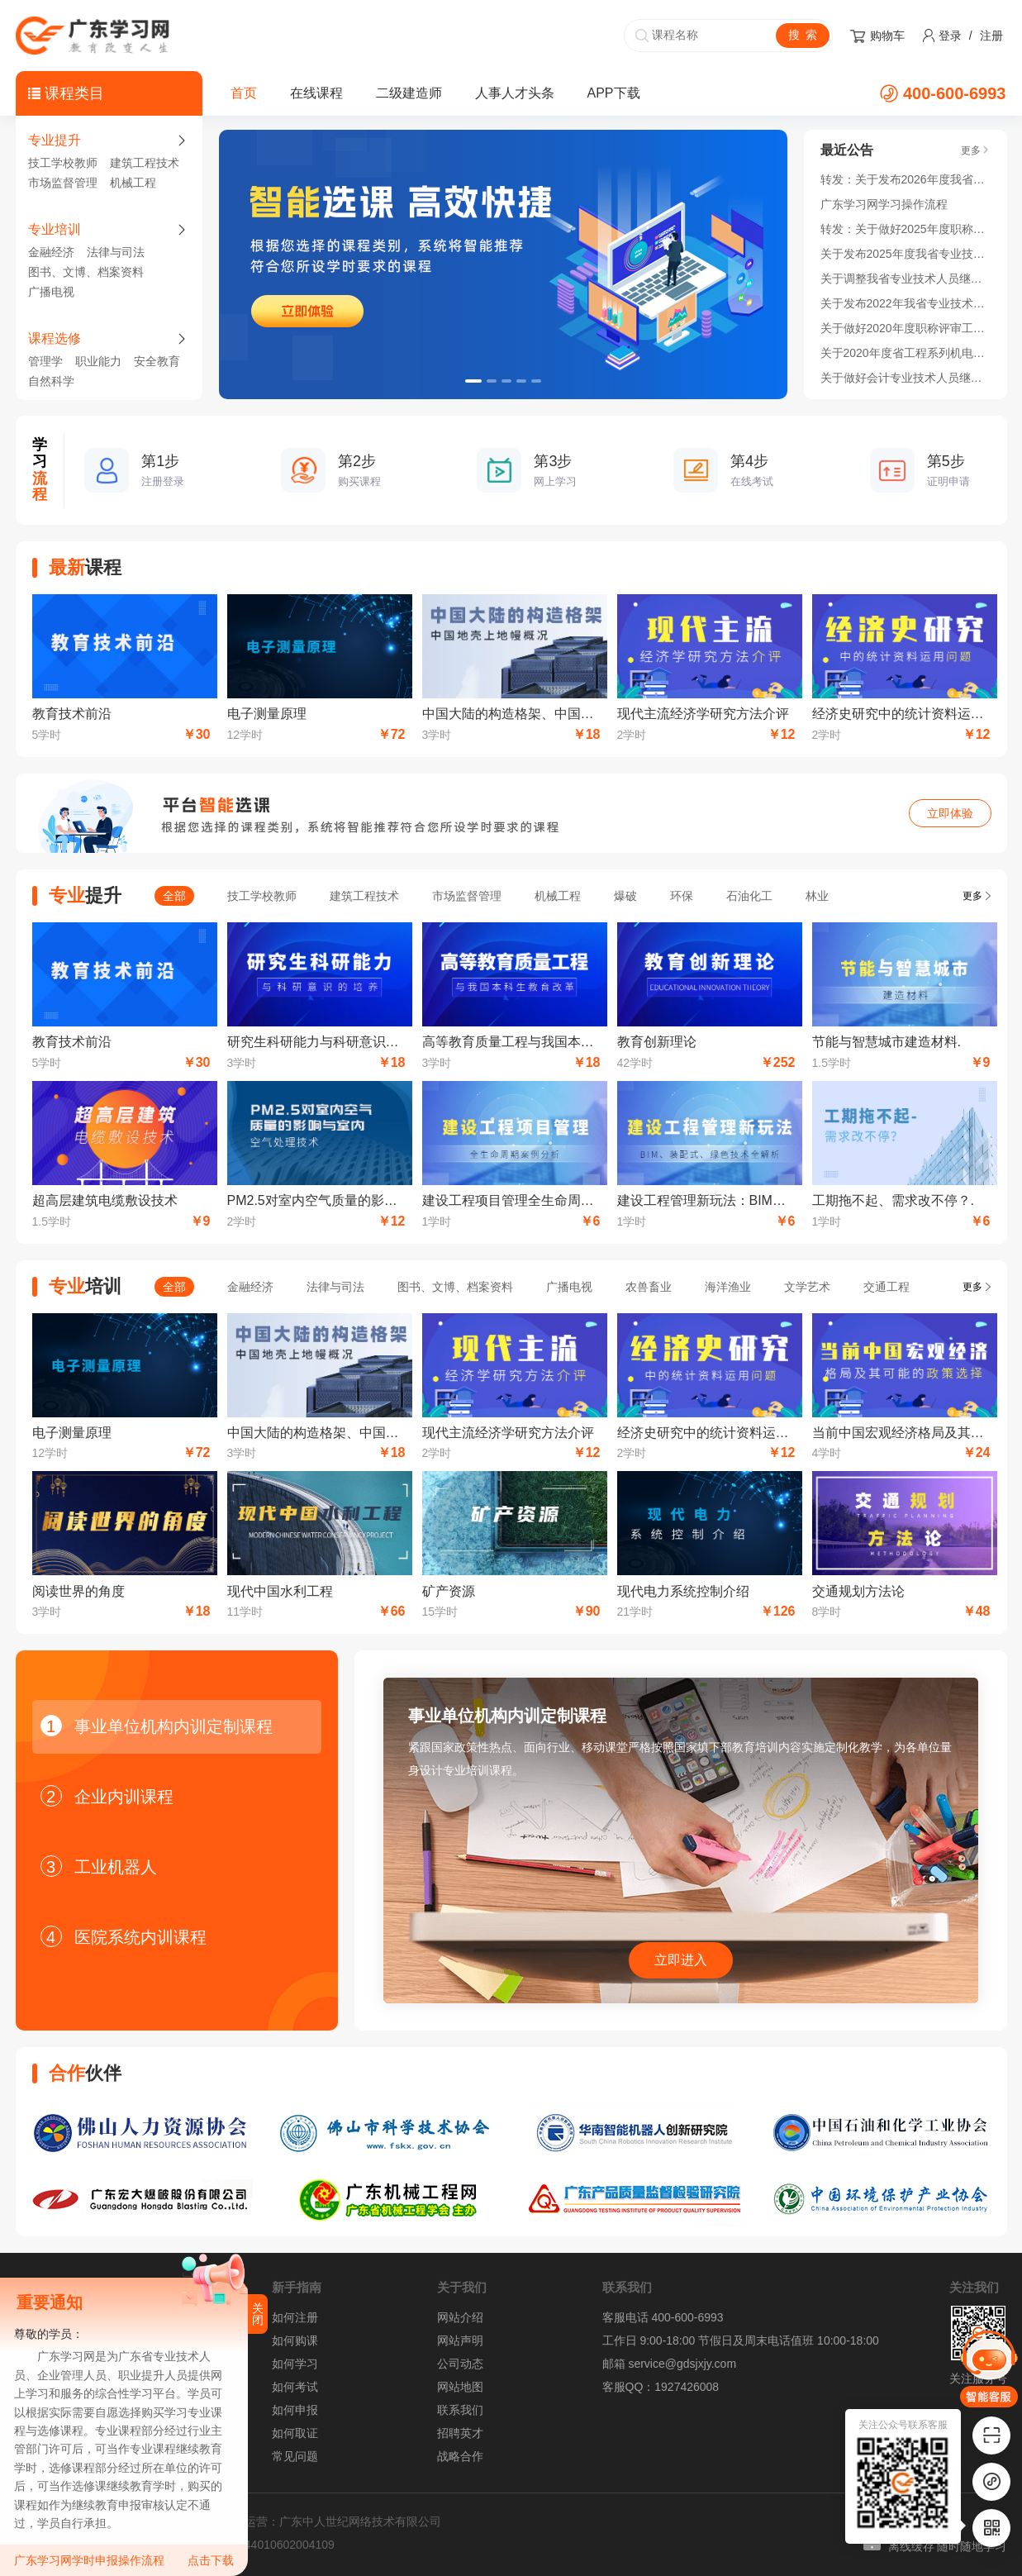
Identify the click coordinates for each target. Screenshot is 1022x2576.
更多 (972, 896)
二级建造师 (409, 93)
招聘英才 (460, 2433)
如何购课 (295, 2340)
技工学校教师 (62, 162)
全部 (174, 895)
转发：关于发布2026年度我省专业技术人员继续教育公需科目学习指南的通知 (905, 179)
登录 (950, 35)
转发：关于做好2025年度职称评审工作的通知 (905, 229)
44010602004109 (290, 2544)
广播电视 (51, 291)
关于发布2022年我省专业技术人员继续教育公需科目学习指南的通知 (905, 303)
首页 (244, 93)
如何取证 (295, 2433)
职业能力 (98, 361)
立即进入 (680, 1960)
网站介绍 (460, 2317)
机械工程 (133, 182)
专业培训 (54, 229)
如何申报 (295, 2409)
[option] (503, 264)
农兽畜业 (648, 1286)
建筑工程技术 (144, 162)
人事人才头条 (514, 93)
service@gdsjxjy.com (682, 2363)
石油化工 (749, 895)
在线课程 (316, 93)
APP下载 (613, 93)
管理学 (45, 361)
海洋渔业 (728, 1286)
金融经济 (51, 252)
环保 (681, 895)
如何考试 (295, 2386)
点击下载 (211, 2560)
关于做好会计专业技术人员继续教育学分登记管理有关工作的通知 (905, 377)
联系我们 (460, 2409)
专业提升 (54, 140)
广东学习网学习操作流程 (884, 204)
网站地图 (460, 2386)
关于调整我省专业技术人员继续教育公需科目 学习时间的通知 (905, 278)
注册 (991, 35)
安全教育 (157, 361)
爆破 (625, 895)
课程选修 (54, 338)
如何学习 (295, 2363)
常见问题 (295, 2456)
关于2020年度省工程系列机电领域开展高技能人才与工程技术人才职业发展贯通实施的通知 (905, 352)
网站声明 (460, 2340)
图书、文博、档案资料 (86, 272)
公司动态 (460, 2363)
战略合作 (460, 2456)
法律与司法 (116, 252)
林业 (817, 895)
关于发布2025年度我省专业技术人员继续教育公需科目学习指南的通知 (905, 253)
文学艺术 (807, 1286)
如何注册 (295, 2317)
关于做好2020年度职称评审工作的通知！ (905, 328)
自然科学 (51, 381)
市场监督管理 (62, 182)
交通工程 (886, 1286)
